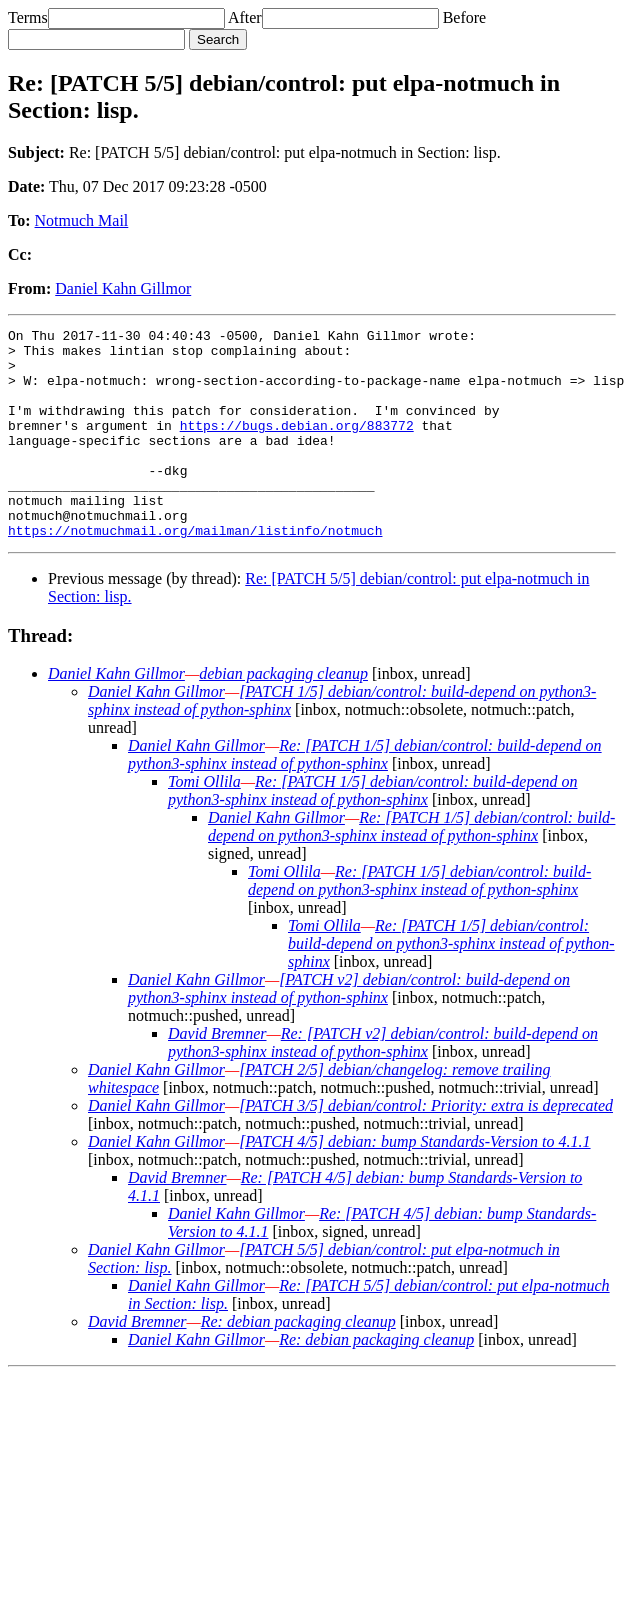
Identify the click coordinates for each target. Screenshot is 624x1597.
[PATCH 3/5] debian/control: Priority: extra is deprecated (426, 1147)
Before (465, 17)
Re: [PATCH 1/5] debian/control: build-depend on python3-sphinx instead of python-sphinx (365, 796)
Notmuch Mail (82, 220)
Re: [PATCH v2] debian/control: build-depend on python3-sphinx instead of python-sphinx (383, 1084)
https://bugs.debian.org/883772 (297, 446)
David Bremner (217, 1075)
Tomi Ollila (204, 823)
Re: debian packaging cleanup (298, 1363)
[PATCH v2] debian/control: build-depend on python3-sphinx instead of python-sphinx (349, 1030)
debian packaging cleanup (283, 715)
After (245, 17)
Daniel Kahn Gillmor (123, 288)
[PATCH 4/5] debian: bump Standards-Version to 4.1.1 (414, 1183)
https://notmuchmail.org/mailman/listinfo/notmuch (195, 572)
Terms (28, 17)
